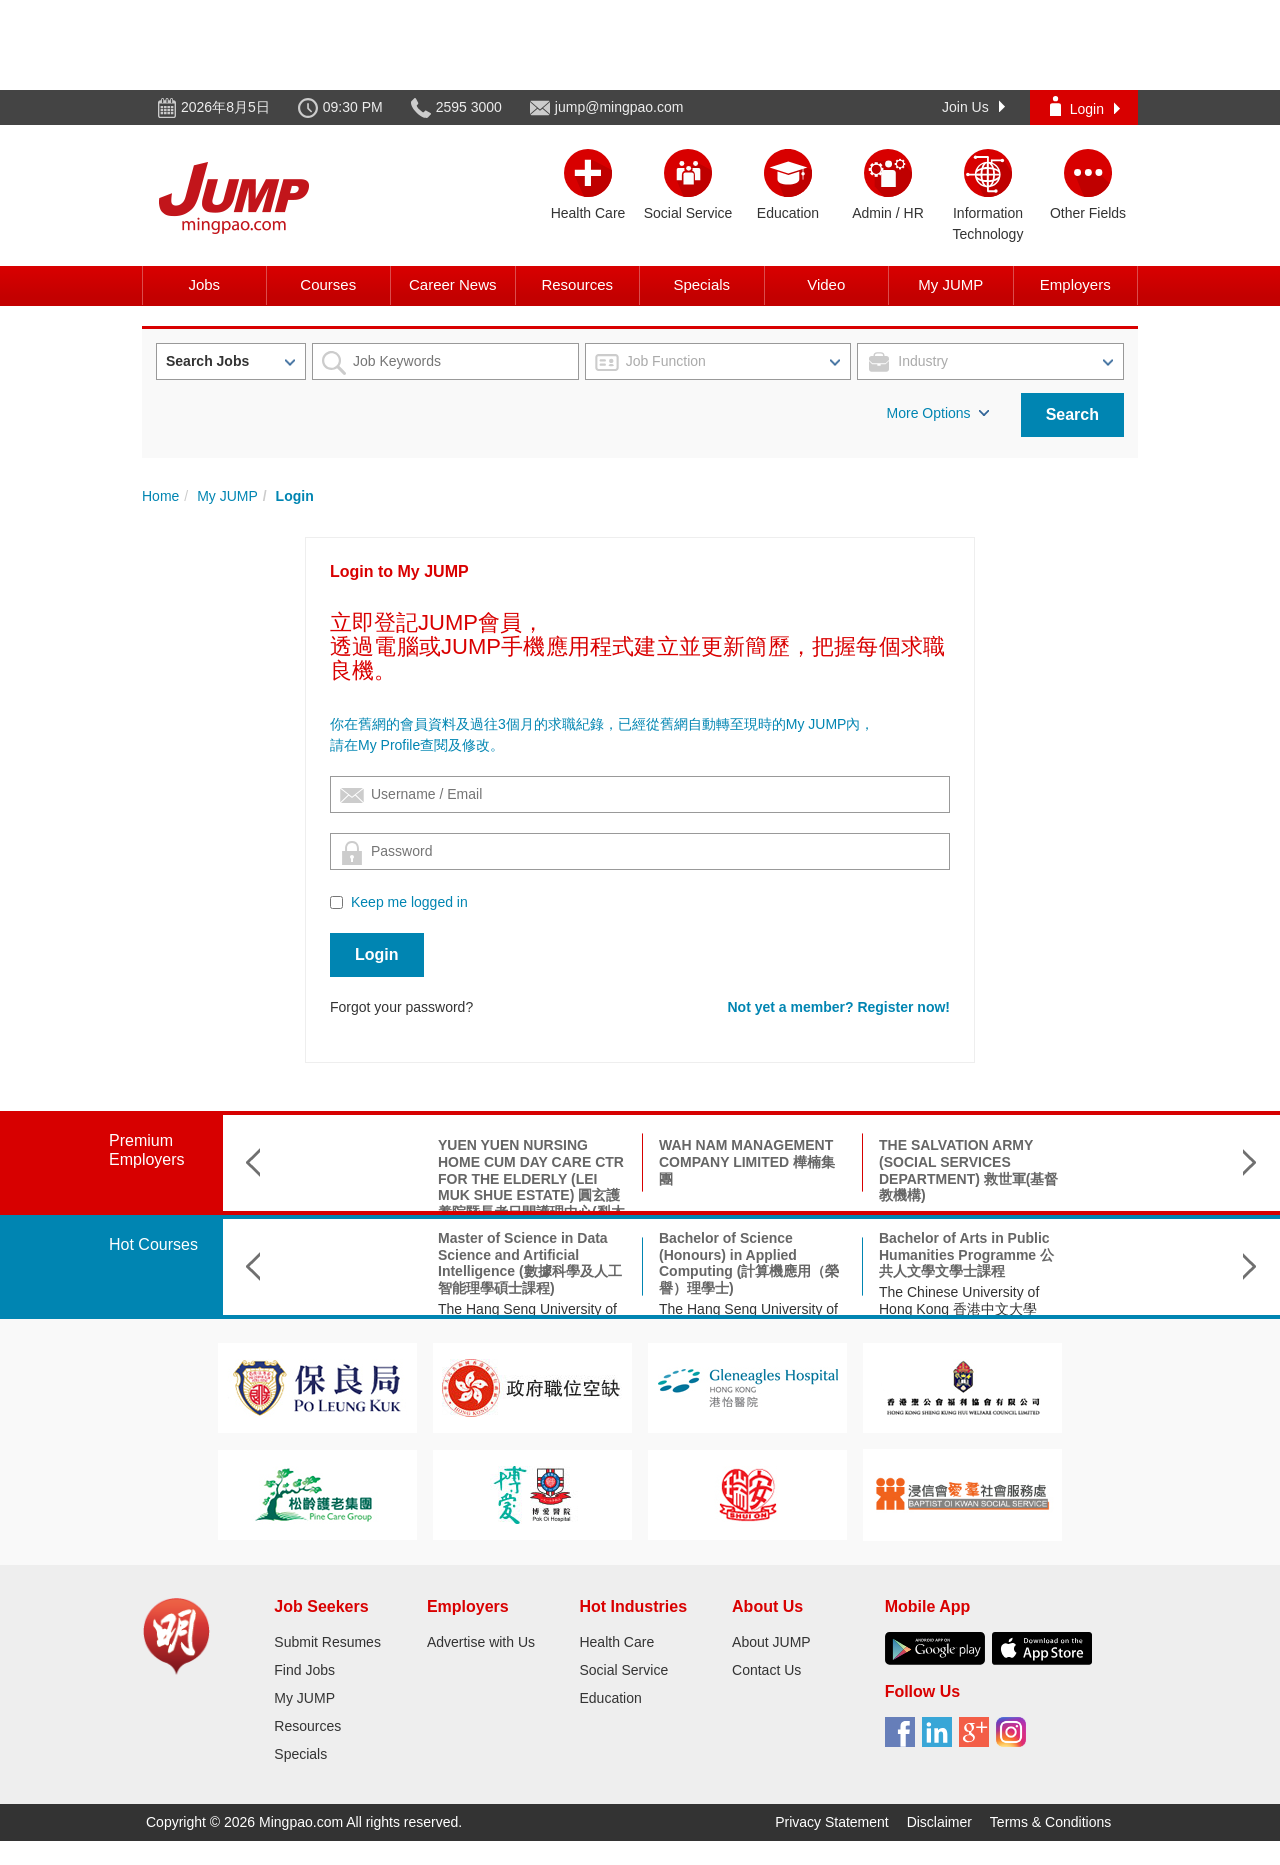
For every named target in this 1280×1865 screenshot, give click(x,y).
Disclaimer (939, 1822)
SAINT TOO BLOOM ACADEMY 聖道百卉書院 (1068, 1153)
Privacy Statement (832, 1822)
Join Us (973, 107)
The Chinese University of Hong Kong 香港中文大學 (849, 1300)
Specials (701, 284)
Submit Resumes (327, 1642)
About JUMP (771, 1642)
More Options (938, 413)
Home (160, 496)
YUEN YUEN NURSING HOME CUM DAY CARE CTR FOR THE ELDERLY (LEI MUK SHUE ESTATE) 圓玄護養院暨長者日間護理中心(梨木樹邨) (421, 1187)
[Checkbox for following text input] (336, 902)
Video (826, 284)
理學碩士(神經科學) (1049, 1238)
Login (1085, 106)
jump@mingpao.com (619, 107)
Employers (1075, 284)
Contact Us (766, 1670)
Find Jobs (304, 1670)
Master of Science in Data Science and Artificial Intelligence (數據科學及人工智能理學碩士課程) (420, 1263)
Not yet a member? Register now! (839, 1007)
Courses (328, 284)
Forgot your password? (401, 1007)
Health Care (616, 1642)
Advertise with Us (481, 1642)
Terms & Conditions (1050, 1822)
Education (610, 1698)
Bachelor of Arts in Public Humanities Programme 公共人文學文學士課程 (856, 1255)
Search (1072, 414)
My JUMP (950, 284)
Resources (577, 284)
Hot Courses (153, 1244)
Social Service (623, 1670)
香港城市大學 (1031, 1259)
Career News (453, 284)
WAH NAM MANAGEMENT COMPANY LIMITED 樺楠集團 (637, 1162)
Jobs (204, 284)
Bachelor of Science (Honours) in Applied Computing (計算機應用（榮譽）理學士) (639, 1263)
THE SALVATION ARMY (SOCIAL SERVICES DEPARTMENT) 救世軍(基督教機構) (858, 1170)
